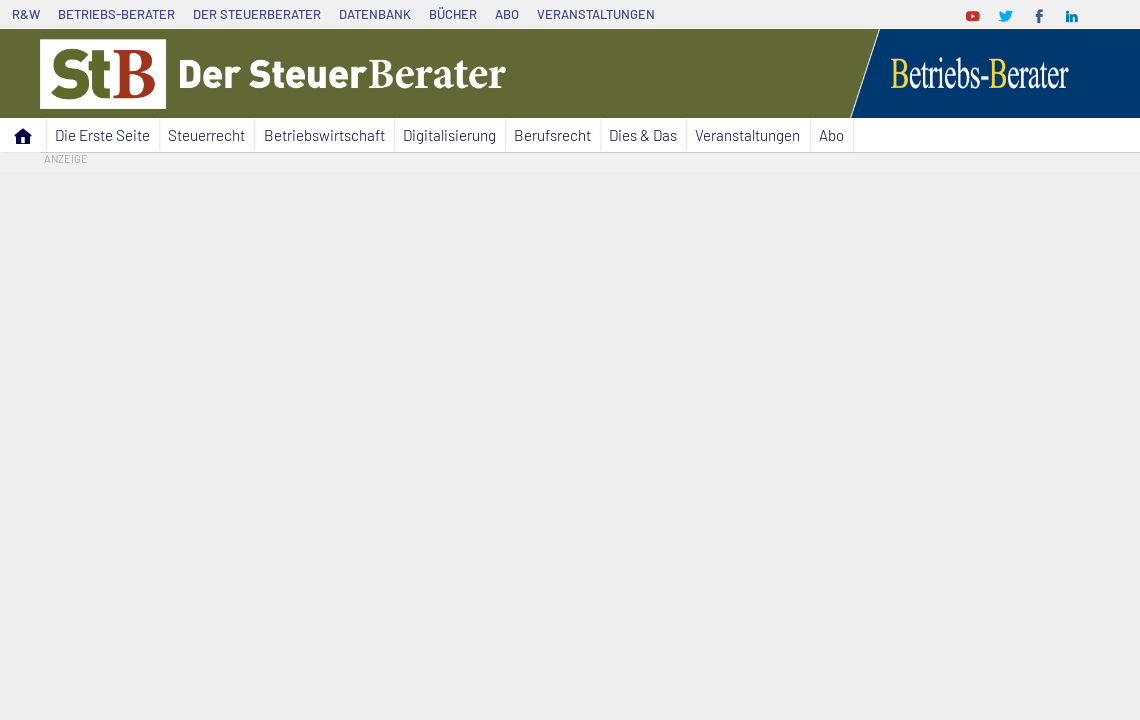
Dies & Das (643, 135)
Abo (507, 14)
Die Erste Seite (102, 135)
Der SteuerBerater (257, 14)
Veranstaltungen (596, 14)
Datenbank (375, 14)
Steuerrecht (206, 135)
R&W (26, 14)
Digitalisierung (449, 135)
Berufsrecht (552, 135)
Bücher (453, 14)
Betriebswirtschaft (324, 135)
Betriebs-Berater (116, 14)
